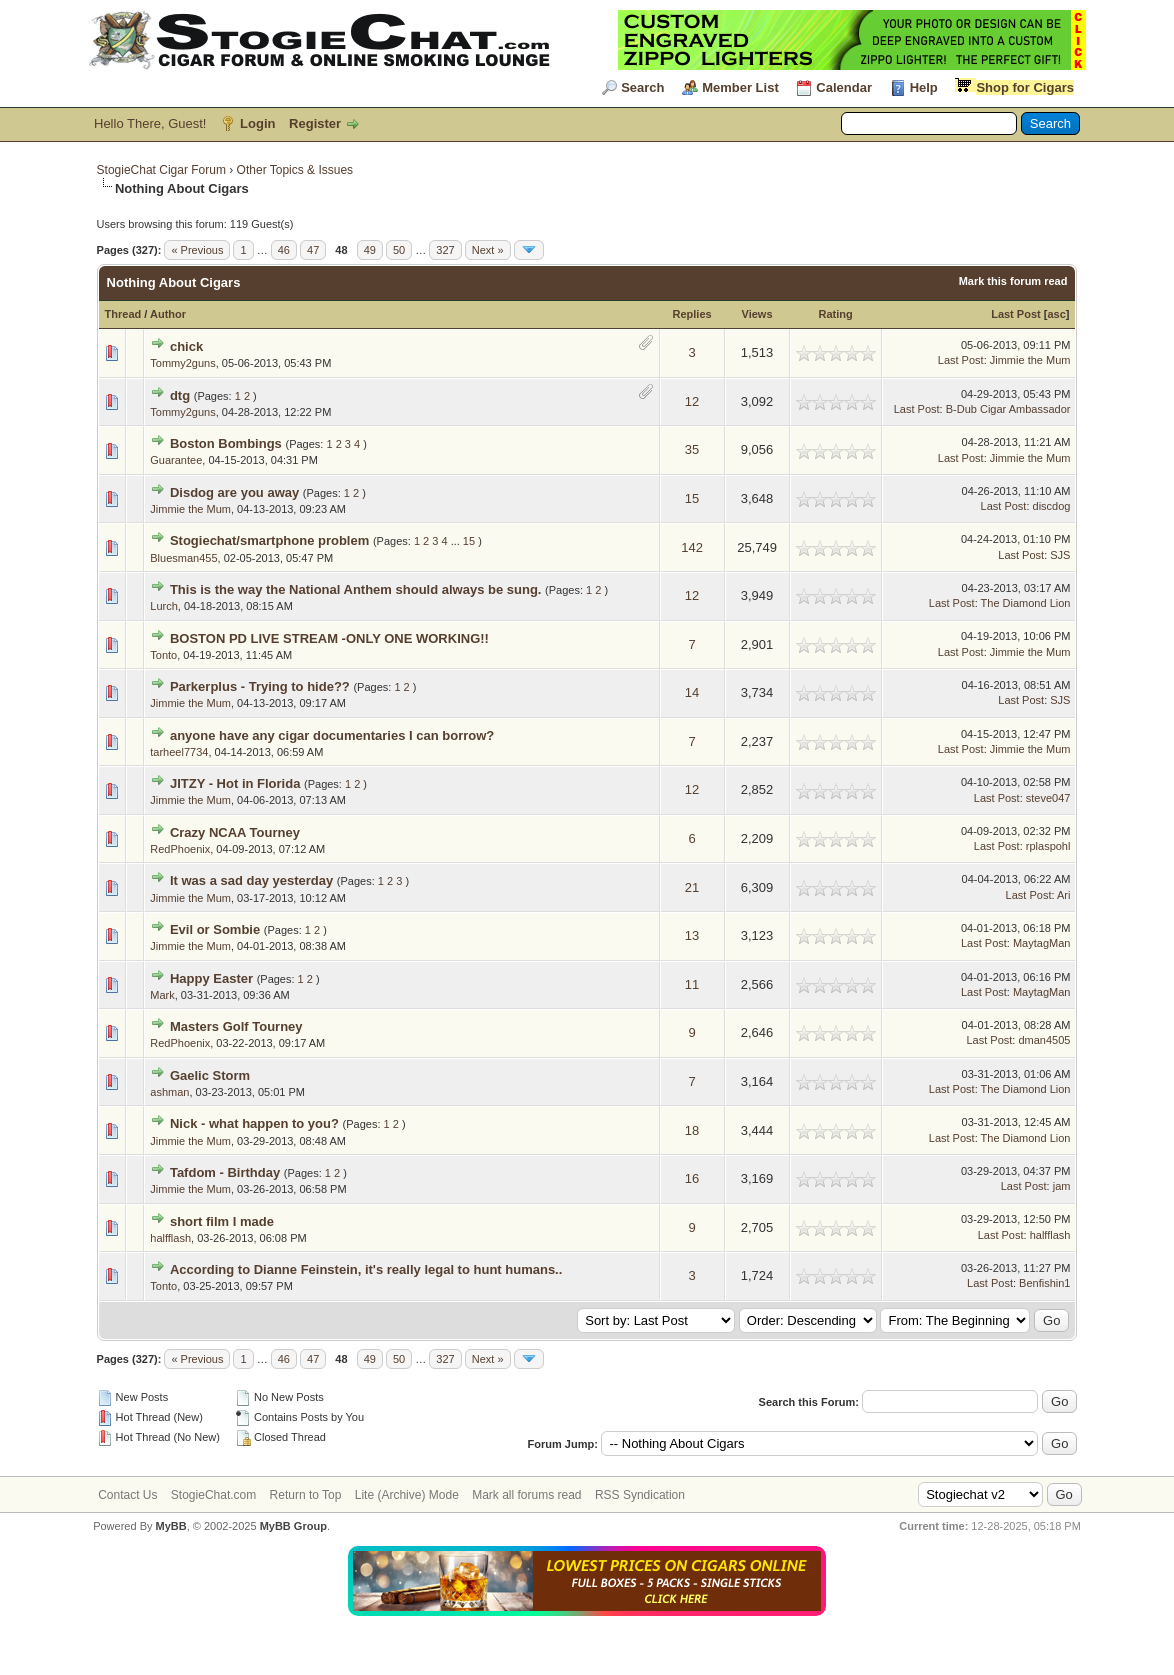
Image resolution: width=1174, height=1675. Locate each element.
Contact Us (127, 1495)
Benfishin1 (1044, 1283)
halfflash (170, 1238)
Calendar (844, 87)
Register (315, 123)
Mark (162, 995)
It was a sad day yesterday (251, 880)
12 (692, 401)
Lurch (164, 606)
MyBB (171, 1526)
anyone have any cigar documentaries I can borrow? (332, 735)
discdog (1052, 506)
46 (284, 250)
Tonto (163, 655)
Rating (835, 314)
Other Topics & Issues (295, 170)
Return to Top (306, 1495)
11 (692, 984)
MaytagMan (1041, 943)
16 (692, 1178)
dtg (180, 395)
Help (924, 87)
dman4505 (1044, 1040)
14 (692, 692)
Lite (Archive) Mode (407, 1495)
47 (313, 250)
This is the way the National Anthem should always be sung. (356, 589)
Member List (740, 87)
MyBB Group (293, 1526)
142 (692, 547)
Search (642, 87)
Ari (1063, 895)
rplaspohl (1048, 846)
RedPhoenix (180, 849)
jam (1062, 1186)
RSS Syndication (640, 1495)
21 (692, 887)
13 (692, 935)
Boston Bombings (226, 443)
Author (168, 314)
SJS (1060, 555)
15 (692, 498)
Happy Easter (211, 978)
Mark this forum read (1013, 281)
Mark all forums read (526, 1495)
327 (445, 250)
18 (692, 1130)
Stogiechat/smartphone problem (269, 540)
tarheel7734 (179, 752)
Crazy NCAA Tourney (235, 832)
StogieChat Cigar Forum (161, 170)
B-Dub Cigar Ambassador (1008, 409)
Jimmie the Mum (1030, 360)
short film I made (222, 1221)
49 (370, 250)
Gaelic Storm (210, 1075)
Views (757, 314)
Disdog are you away (234, 492)
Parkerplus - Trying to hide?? (260, 686)
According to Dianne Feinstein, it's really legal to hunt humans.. (366, 1269)
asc (1056, 314)
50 (399, 250)
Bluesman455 (183, 558)
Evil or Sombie (215, 929)
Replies (692, 314)
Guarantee (176, 460)
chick (186, 346)
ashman (169, 1092)
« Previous (197, 250)
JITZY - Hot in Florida (235, 783)
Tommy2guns (182, 363)
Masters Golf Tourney (236, 1026)
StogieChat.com (213, 1495)
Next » (488, 250)
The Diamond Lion (1026, 603)
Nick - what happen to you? (254, 1123)
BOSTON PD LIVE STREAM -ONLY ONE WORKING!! (329, 638)
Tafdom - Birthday (225, 1172)
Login (257, 123)
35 (692, 449)
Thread (123, 314)
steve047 (1048, 798)
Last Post (1016, 314)
